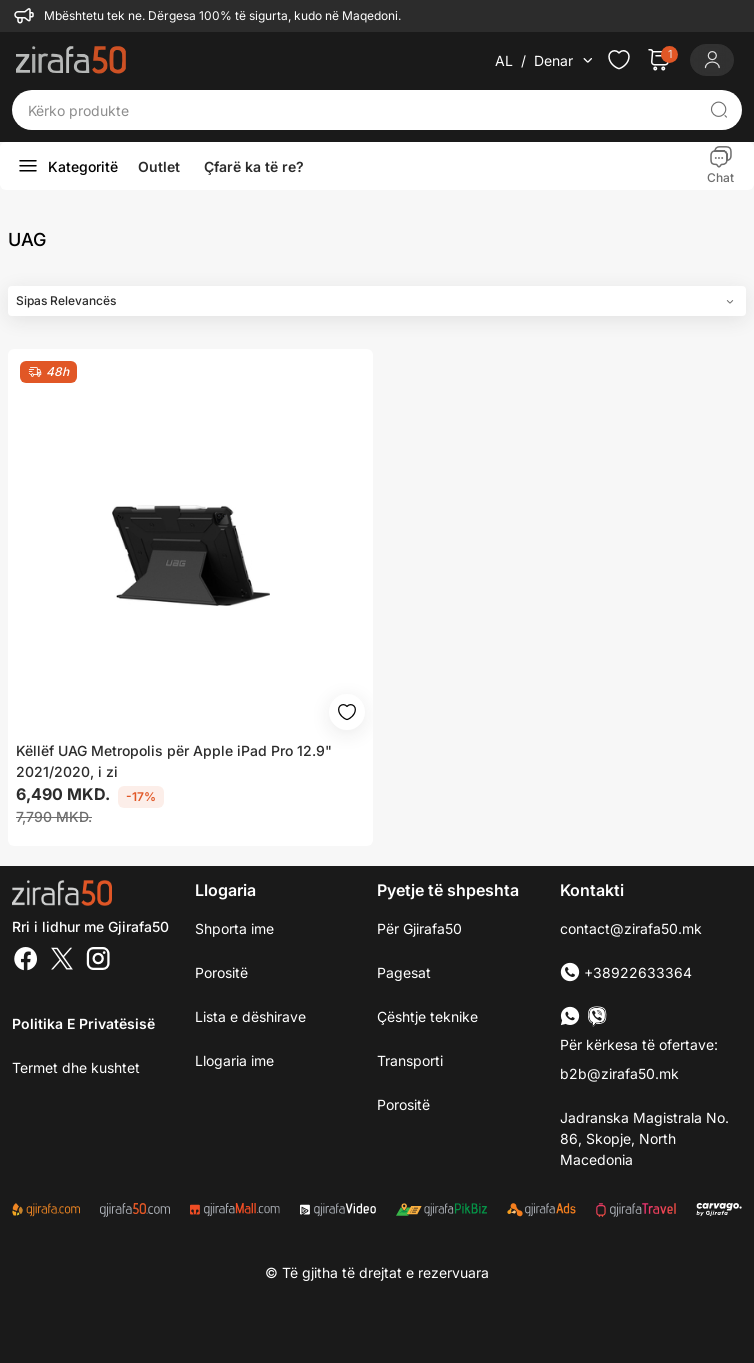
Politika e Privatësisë (83, 1023)
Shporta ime (234, 928)
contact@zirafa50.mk (631, 928)
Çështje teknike (427, 1016)
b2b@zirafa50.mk (619, 1073)
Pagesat (404, 972)
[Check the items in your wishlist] (619, 60)
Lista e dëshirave (250, 1016)
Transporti (410, 1060)
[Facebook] (26, 961)
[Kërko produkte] (361, 110)
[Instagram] (98, 961)
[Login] (712, 60)
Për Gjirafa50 (419, 928)
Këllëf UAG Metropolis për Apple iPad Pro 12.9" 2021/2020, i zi (174, 761)
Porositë (403, 1104)
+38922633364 (626, 972)
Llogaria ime (234, 1060)
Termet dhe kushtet (76, 1067)
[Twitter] (62, 961)
